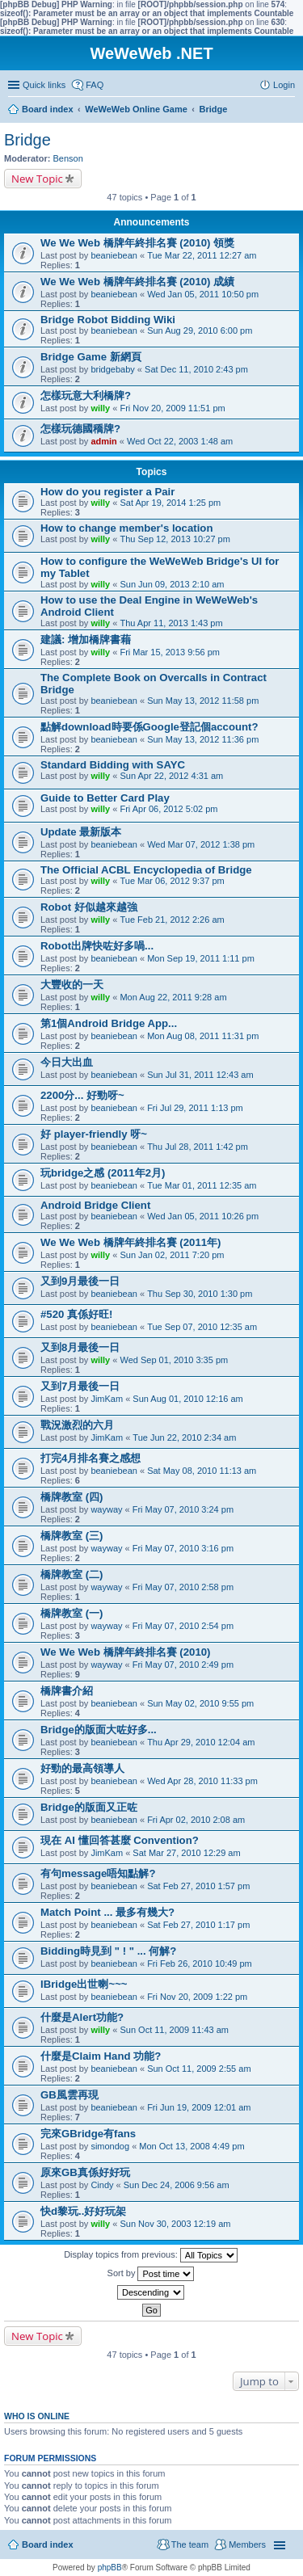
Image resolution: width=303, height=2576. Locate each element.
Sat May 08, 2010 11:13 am (201, 1470)
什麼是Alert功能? (82, 2017)
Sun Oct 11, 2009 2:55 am (198, 2068)
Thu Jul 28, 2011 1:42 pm (197, 1146)
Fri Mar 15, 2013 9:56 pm (170, 652)
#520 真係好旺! (76, 1314)
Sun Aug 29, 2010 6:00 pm (199, 330)
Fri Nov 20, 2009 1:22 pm (197, 1996)
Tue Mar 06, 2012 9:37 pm (172, 881)
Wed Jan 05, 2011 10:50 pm (203, 294)
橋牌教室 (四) (71, 1497)
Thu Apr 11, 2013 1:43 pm (171, 623)
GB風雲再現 (69, 2095)
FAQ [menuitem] (94, 85)
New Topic (37, 178)
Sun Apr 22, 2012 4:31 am (171, 776)
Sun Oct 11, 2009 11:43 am (174, 2030)
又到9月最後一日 (80, 1281)
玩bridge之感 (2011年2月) (102, 1173)
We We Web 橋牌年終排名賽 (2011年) (130, 1242)
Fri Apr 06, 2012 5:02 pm (168, 809)
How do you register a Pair (107, 492)
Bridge (27, 140)
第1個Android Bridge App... (108, 1023)
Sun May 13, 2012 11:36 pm (203, 739)
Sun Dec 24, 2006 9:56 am (176, 2185)
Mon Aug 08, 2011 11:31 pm (203, 1036)
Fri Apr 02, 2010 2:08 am (196, 1820)
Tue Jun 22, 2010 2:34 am (184, 1437)
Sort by (151, 2274)
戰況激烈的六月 (77, 1425)
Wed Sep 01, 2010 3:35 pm (174, 1360)
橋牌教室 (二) (71, 1574)
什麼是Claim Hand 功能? (100, 2056)
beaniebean (113, 255)
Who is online (36, 2416)
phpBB (110, 2567)
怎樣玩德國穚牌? (80, 429)
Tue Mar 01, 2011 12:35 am (201, 1185)
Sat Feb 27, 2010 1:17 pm (198, 1925)
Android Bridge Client (95, 1205)
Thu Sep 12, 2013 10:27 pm (174, 539)
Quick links (44, 85)
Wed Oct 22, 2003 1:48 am (180, 441)
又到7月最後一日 (80, 1386)
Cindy (101, 2185)
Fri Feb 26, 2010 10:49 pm (199, 1963)
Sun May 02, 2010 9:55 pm (200, 1703)
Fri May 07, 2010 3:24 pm (183, 1509)
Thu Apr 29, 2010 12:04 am (201, 1742)
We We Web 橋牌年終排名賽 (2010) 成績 (137, 282)
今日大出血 (66, 1062)
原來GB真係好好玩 (85, 2172)
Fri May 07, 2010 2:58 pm (183, 1587)
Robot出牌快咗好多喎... (97, 946)
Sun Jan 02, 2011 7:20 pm (172, 1255)
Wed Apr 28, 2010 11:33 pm (202, 1781)
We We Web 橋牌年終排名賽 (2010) (125, 1652)
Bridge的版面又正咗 (88, 1807)
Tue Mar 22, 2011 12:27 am (201, 255)
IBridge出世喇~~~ (84, 1984)
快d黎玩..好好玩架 (83, 2211)
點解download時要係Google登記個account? (149, 727)
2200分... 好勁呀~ (82, 1095)
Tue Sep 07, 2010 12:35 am (202, 1327)
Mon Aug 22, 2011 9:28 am (173, 997)
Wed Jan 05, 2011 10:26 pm (203, 1216)
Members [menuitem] (247, 2544)
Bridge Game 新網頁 (90, 357)
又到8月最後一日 (80, 1347)
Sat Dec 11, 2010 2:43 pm (196, 369)
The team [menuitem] (189, 2544)
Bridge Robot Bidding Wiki (107, 320)
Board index (48, 2544)
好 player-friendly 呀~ (93, 1134)
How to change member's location (126, 528)
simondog (109, 2146)
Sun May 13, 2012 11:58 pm (203, 700)
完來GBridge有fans (88, 2134)
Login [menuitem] (284, 85)
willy (100, 408)
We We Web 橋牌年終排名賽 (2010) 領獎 (137, 243)
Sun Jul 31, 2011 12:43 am (200, 1075)
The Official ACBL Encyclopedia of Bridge (146, 870)
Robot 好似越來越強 (88, 907)
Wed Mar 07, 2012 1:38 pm (201, 844)
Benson (68, 158)
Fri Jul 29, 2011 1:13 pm (195, 1108)
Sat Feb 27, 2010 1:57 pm (198, 1886)
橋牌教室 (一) (71, 1613)
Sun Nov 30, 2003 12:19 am (175, 2224)
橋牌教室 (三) (71, 1536)
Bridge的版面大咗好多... (98, 1730)
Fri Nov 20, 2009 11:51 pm (172, 408)
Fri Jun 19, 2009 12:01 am (198, 2107)
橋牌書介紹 (66, 1691)
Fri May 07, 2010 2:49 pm (183, 1664)
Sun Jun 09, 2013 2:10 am (172, 584)
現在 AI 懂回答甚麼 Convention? (119, 1840)
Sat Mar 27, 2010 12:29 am (186, 1853)
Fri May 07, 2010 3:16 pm (183, 1548)
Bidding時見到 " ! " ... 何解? (108, 1951)
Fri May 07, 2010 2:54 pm (183, 1626)
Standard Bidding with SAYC (112, 765)
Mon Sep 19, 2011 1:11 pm (201, 958)
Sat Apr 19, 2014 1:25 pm (170, 502)
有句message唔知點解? (98, 1873)
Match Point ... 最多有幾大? (107, 1912)
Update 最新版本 (80, 832)
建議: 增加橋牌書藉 (85, 639)
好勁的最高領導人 (82, 1768)
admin (103, 441)
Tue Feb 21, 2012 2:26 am (172, 919)
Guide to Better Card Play (105, 798)
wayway (106, 1509)
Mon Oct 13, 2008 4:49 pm (191, 2146)
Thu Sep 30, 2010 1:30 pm (199, 1294)
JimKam (106, 1399)
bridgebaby (112, 369)
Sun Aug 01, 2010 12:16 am (187, 1399)
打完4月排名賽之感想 (90, 1458)
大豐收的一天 (71, 985)
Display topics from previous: (151, 2255)
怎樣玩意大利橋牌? (85, 395)
